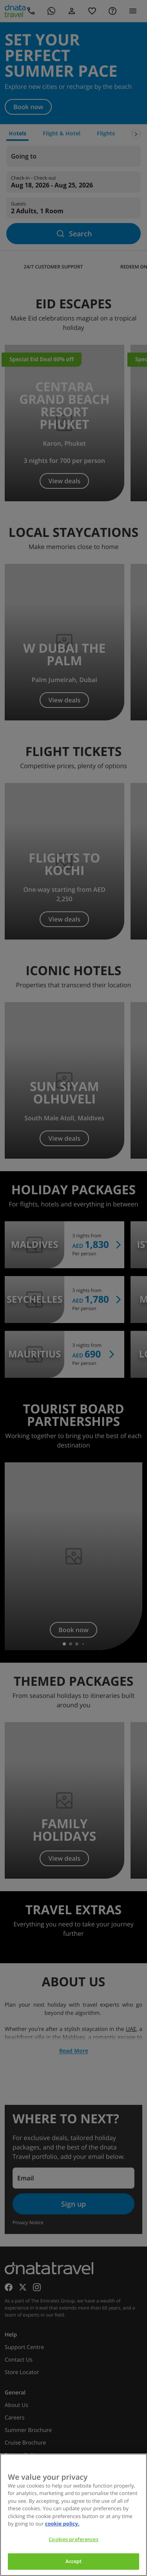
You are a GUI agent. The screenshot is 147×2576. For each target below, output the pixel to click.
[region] (73, 2515)
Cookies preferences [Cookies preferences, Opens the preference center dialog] (73, 2539)
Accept (73, 2561)
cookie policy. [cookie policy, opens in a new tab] (62, 2523)
